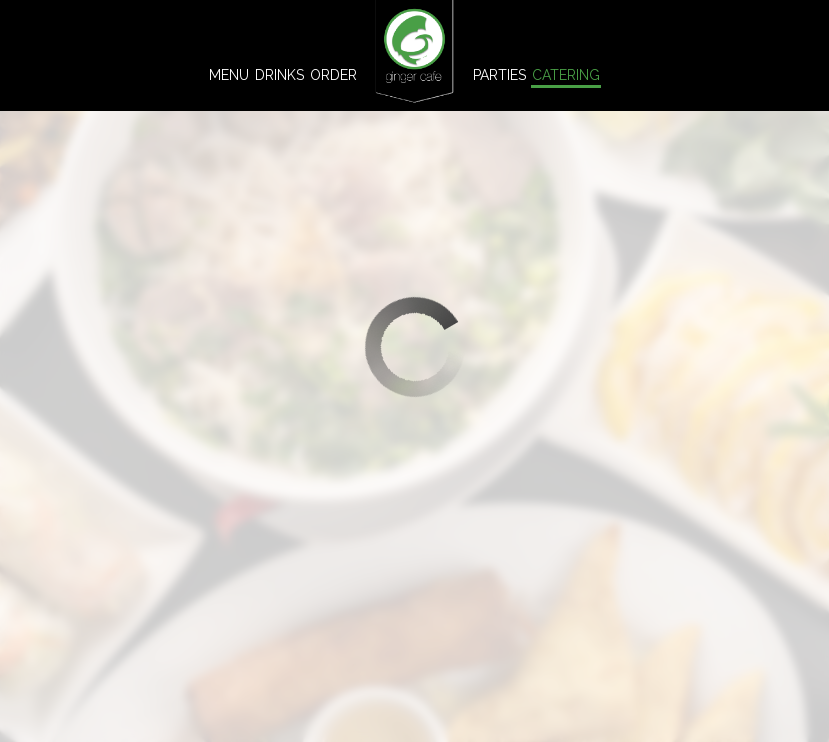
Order (333, 75)
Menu (229, 75)
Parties (499, 75)
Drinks (279, 75)
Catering (566, 75)
